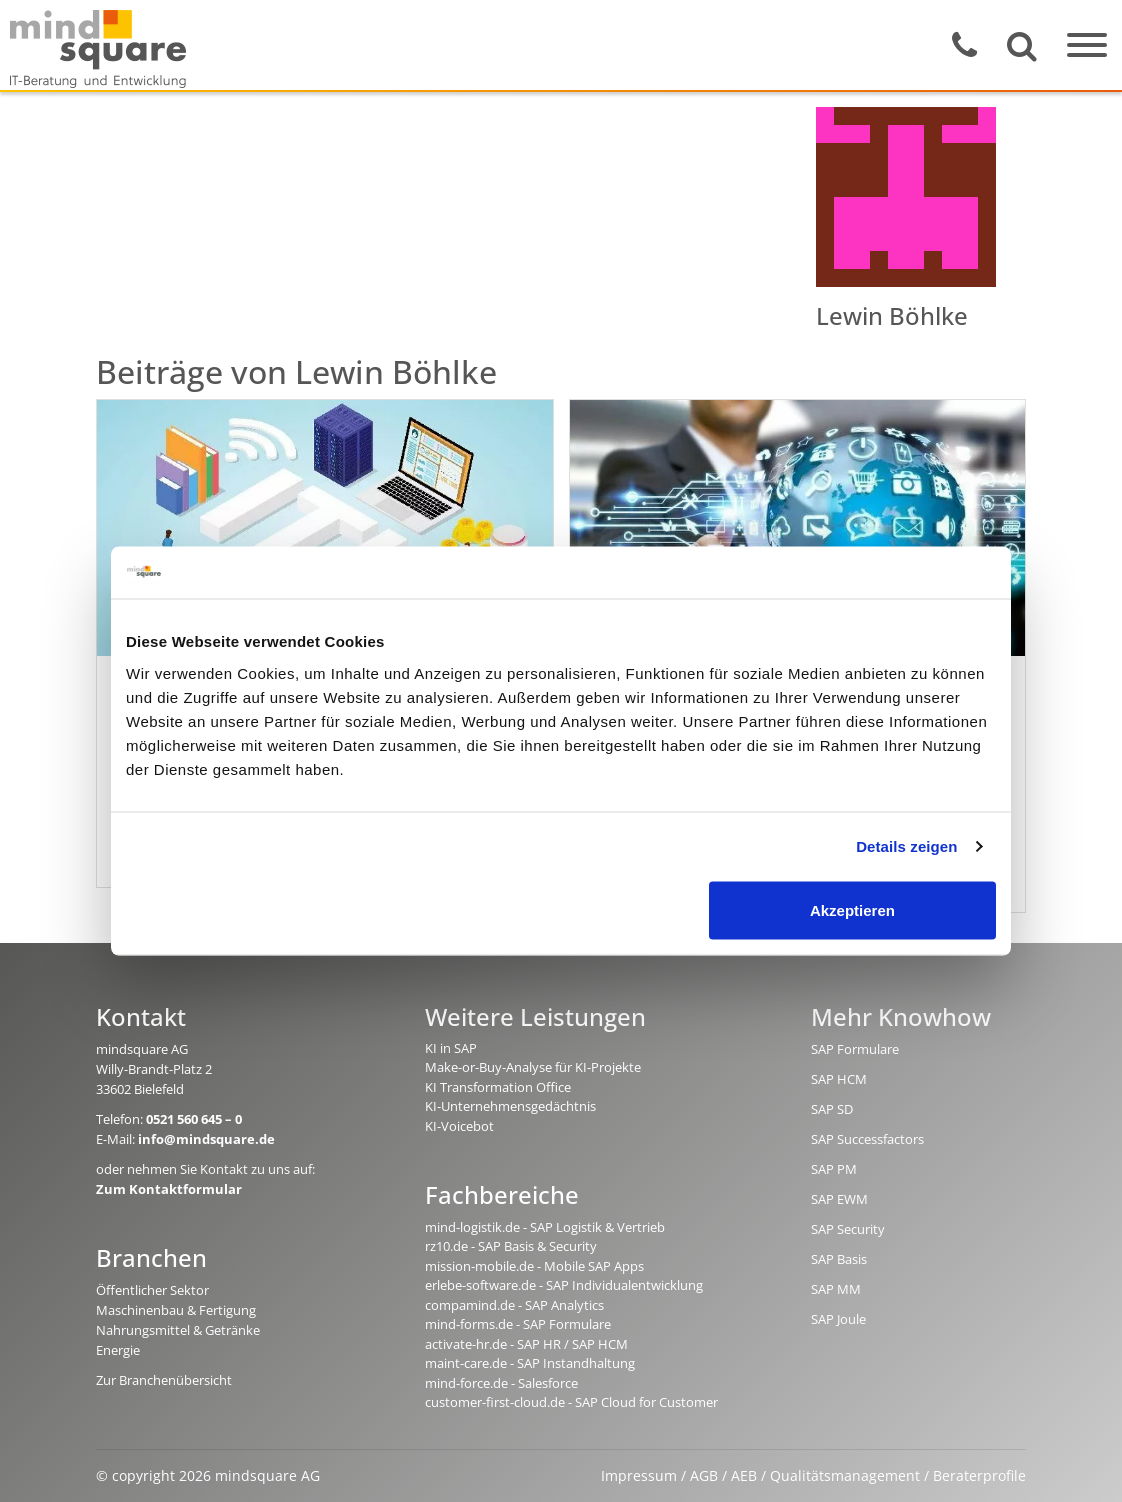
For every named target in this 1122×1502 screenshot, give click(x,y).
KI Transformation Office (498, 1087)
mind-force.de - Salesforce (501, 1383)
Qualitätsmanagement (845, 1475)
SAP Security (848, 1229)
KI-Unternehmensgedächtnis (510, 1106)
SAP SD (832, 1109)
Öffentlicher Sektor (152, 1290)
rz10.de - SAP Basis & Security (511, 1246)
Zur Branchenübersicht (164, 1380)
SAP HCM (839, 1079)
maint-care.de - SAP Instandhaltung (530, 1363)
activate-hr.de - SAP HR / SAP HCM (526, 1344)
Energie (118, 1350)
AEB (744, 1475)
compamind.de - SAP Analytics (514, 1305)
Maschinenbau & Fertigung (176, 1310)
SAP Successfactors (867, 1139)
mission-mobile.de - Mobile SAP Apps (534, 1266)
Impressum (639, 1475)
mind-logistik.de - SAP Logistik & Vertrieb (545, 1227)
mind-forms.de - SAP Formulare (518, 1324)
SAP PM (834, 1169)
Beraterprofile (979, 1475)
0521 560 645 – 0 (194, 1119)
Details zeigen (906, 846)
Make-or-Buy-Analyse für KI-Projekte (533, 1067)
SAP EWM (839, 1199)
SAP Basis (839, 1259)
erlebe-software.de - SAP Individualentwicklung (564, 1285)
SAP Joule (838, 1319)
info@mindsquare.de (206, 1139)
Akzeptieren (852, 909)
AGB (704, 1475)
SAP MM (836, 1289)
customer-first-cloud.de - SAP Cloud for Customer (571, 1402)
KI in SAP (451, 1048)
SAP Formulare (855, 1049)
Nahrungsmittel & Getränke (178, 1330)
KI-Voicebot (459, 1126)
